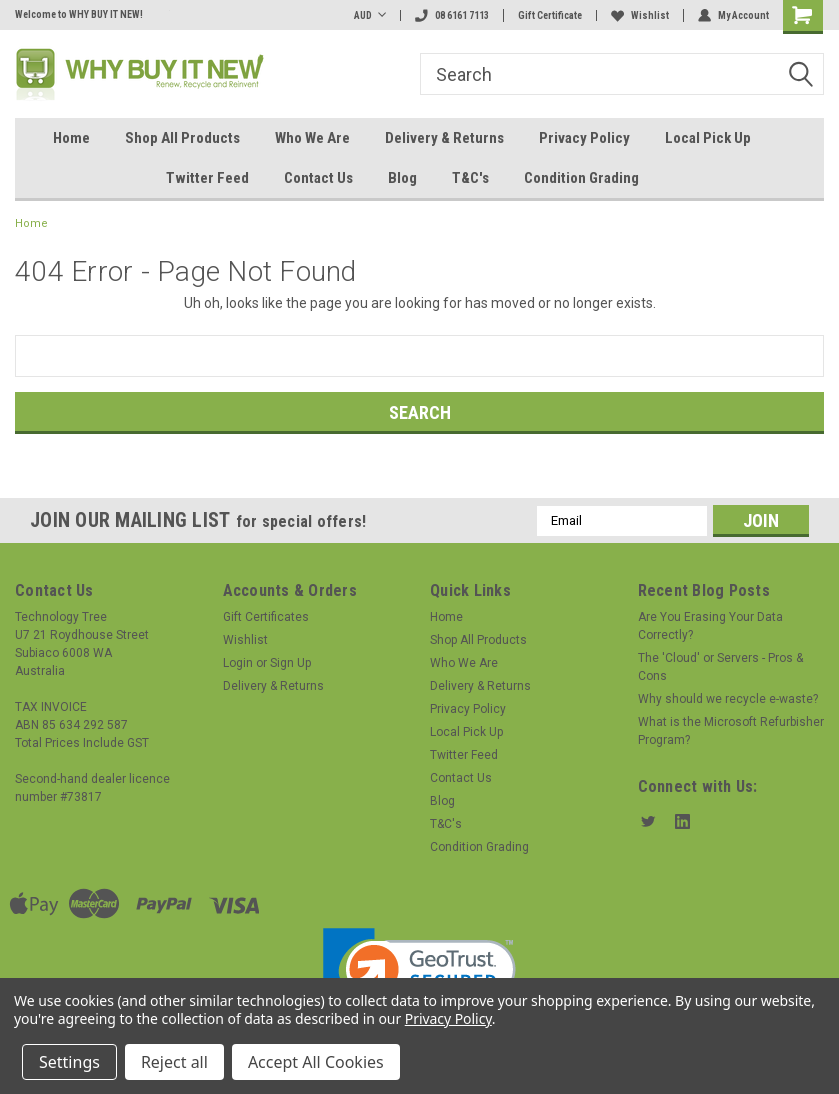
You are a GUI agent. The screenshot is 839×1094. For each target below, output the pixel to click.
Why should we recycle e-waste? (728, 699)
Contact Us (318, 178)
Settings (69, 1062)
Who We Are (312, 138)
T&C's (470, 178)
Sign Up (290, 663)
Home (71, 138)
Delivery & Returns (444, 138)
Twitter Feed (207, 178)
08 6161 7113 (452, 15)
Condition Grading (581, 178)
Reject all (174, 1062)
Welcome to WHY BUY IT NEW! (79, 14)
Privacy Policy (584, 138)
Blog (402, 178)
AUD (370, 15)
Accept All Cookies (316, 1062)
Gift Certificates (266, 617)
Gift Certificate (550, 15)
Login (238, 663)
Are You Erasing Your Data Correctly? (710, 626)
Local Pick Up (708, 138)
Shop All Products (182, 138)
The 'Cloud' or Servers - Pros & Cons (720, 667)
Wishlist (640, 15)
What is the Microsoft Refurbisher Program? (731, 731)
